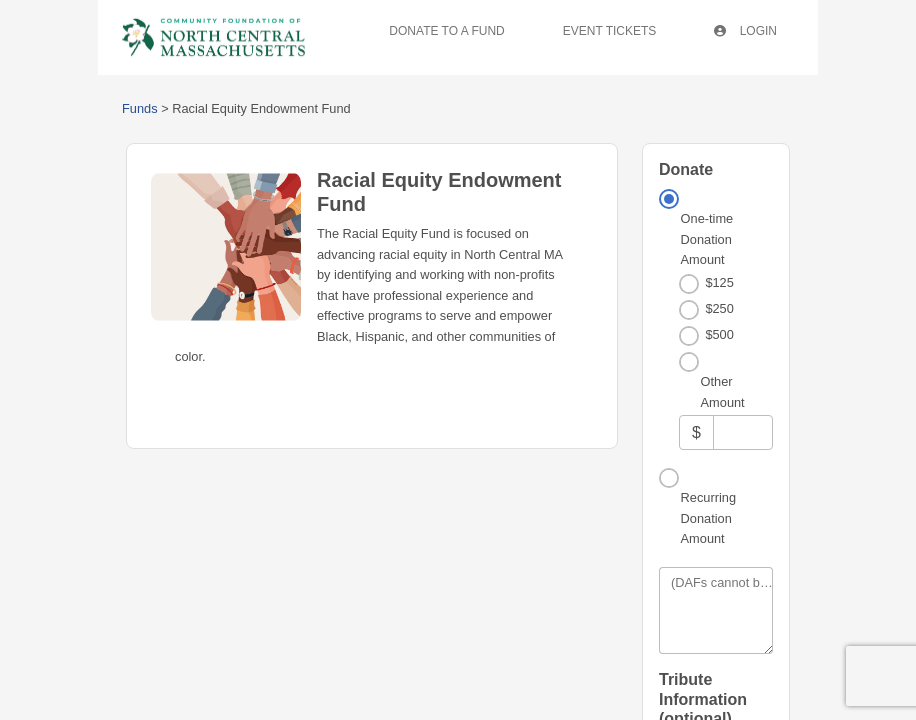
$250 (719, 308)
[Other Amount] (743, 432)
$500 (719, 334)
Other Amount (723, 391)
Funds (140, 108)
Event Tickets (610, 31)
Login (745, 31)
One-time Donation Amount (707, 239)
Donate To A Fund (446, 31)
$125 (719, 282)
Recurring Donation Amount (708, 518)
